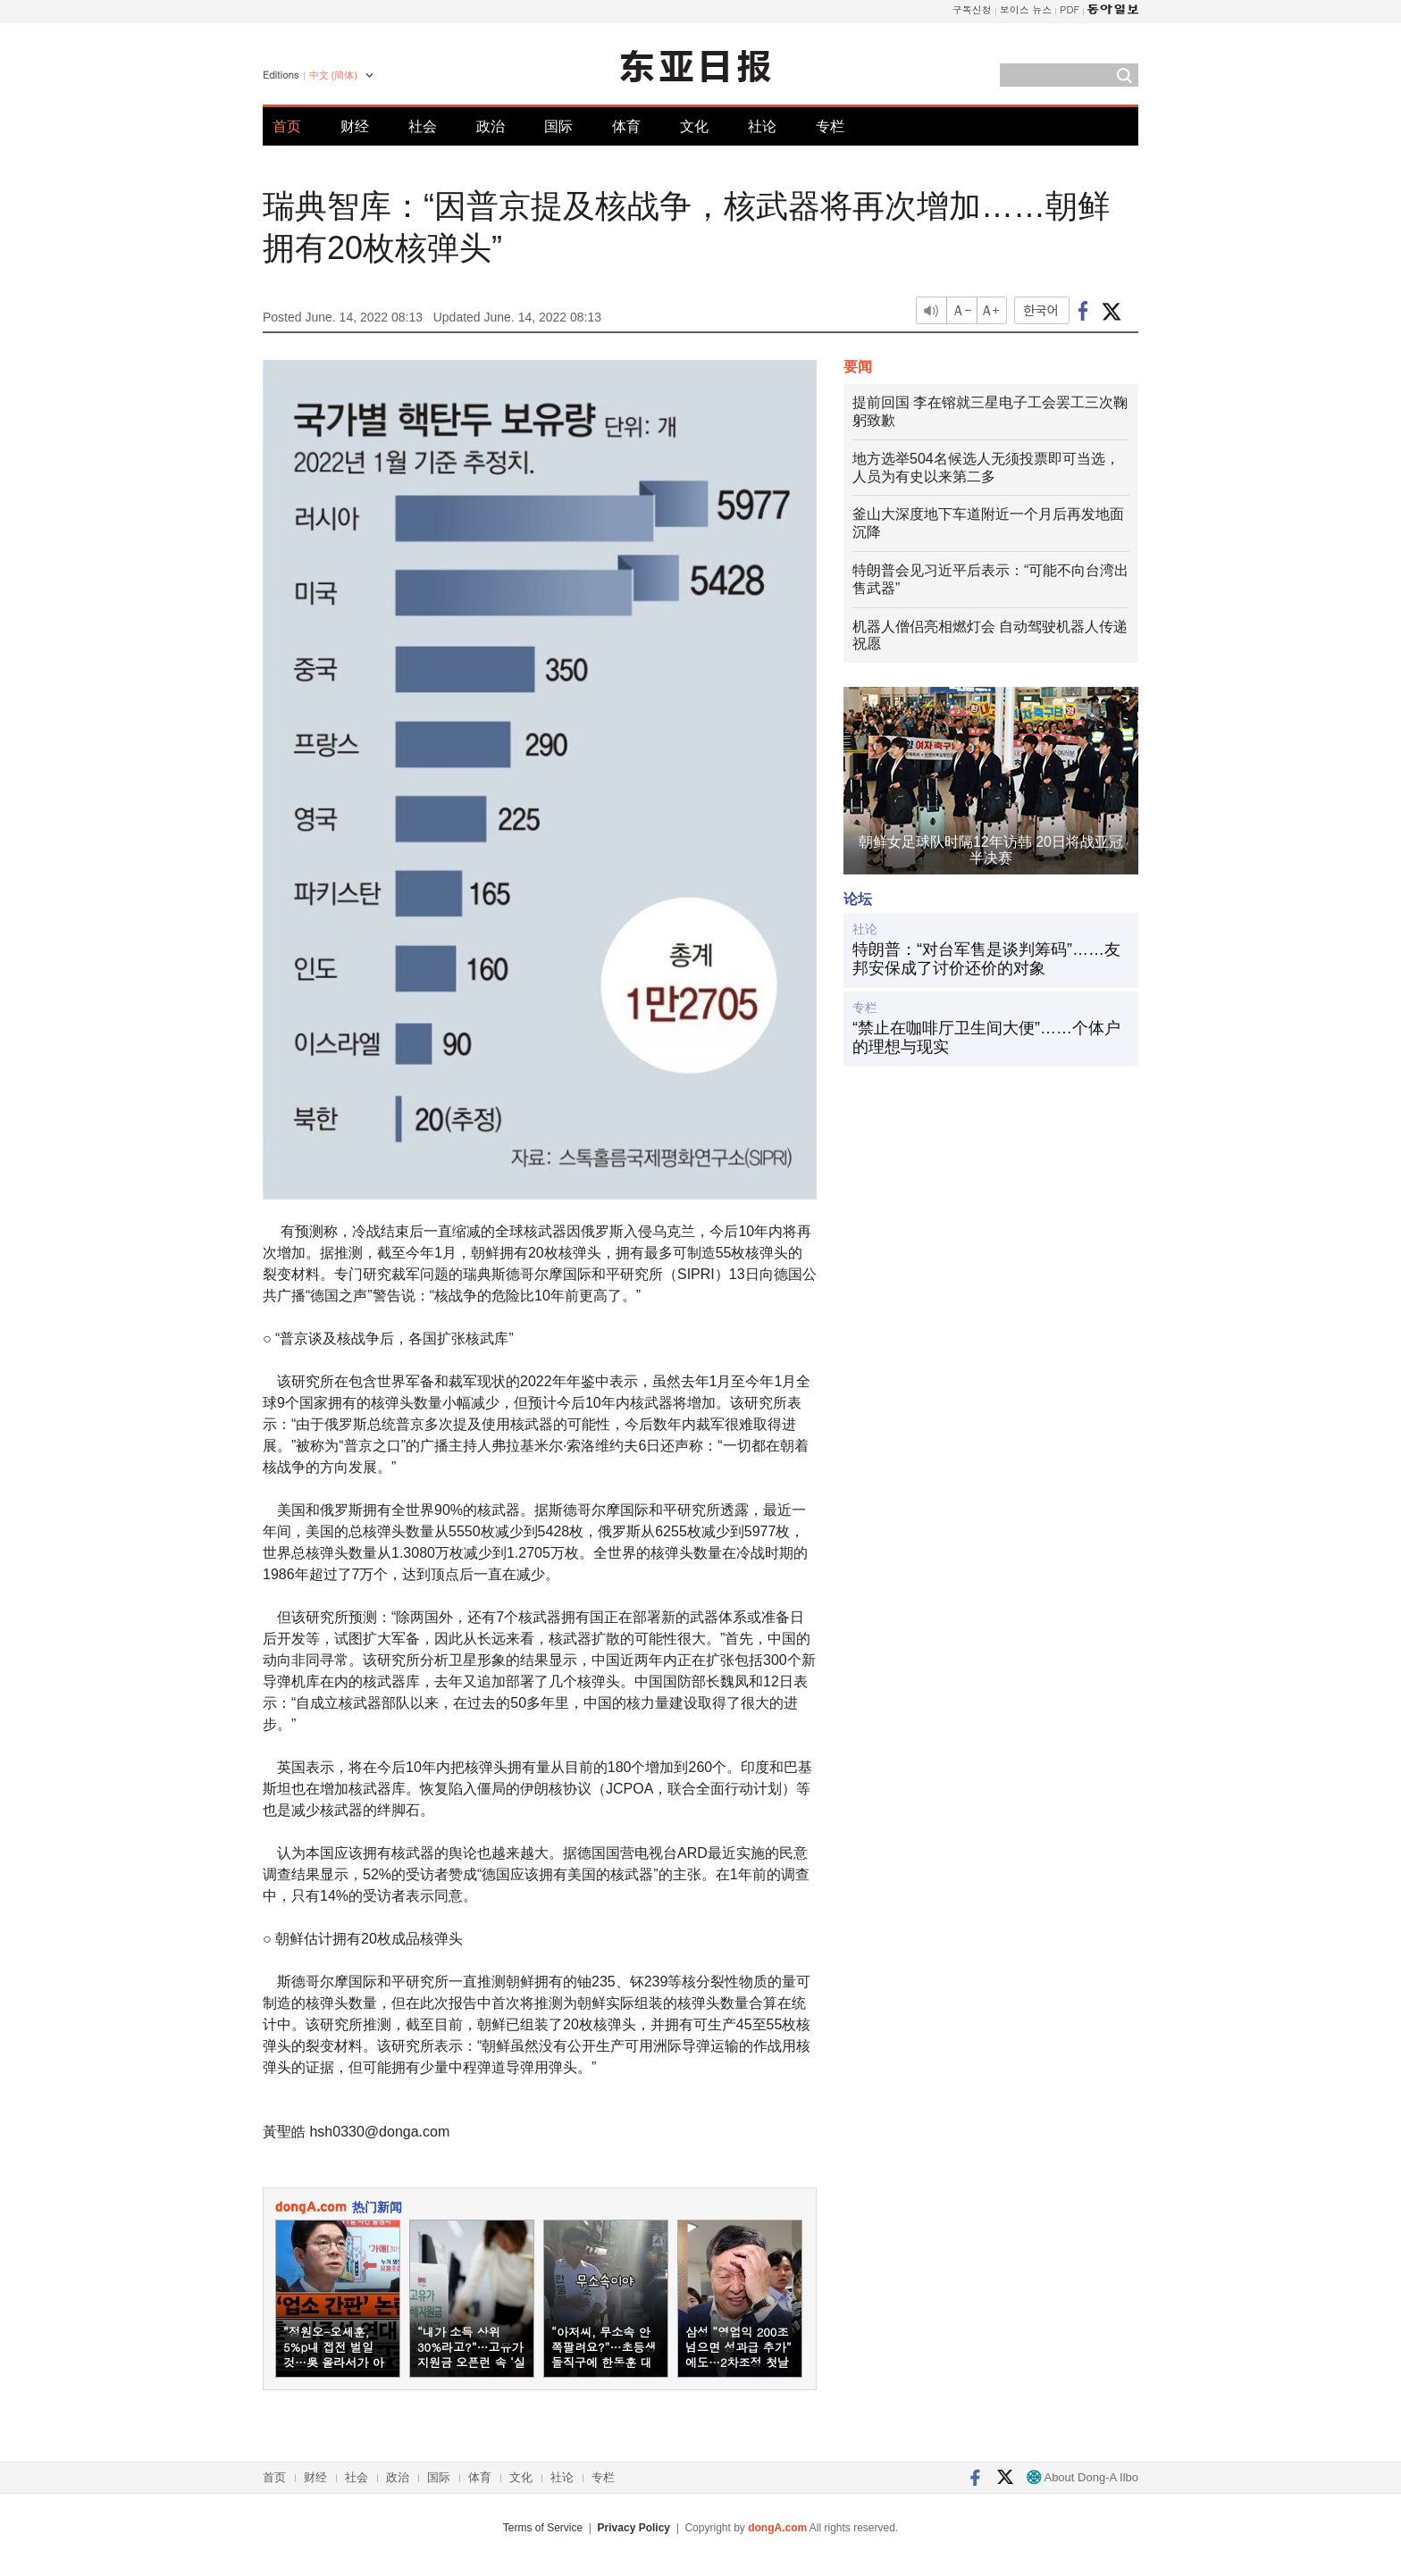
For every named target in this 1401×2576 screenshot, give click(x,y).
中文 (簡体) (333, 75)
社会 (422, 126)
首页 (287, 126)
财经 (354, 126)
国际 (558, 126)
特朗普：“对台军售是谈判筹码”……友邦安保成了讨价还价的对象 (986, 959)
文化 (694, 126)
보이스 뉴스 (1026, 9)
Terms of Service (543, 2528)
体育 (626, 126)
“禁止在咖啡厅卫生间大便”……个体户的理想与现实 (986, 1038)
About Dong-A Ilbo (1082, 2477)
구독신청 (972, 9)
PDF (1069, 9)
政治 (490, 126)
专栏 (830, 126)
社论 (762, 126)
